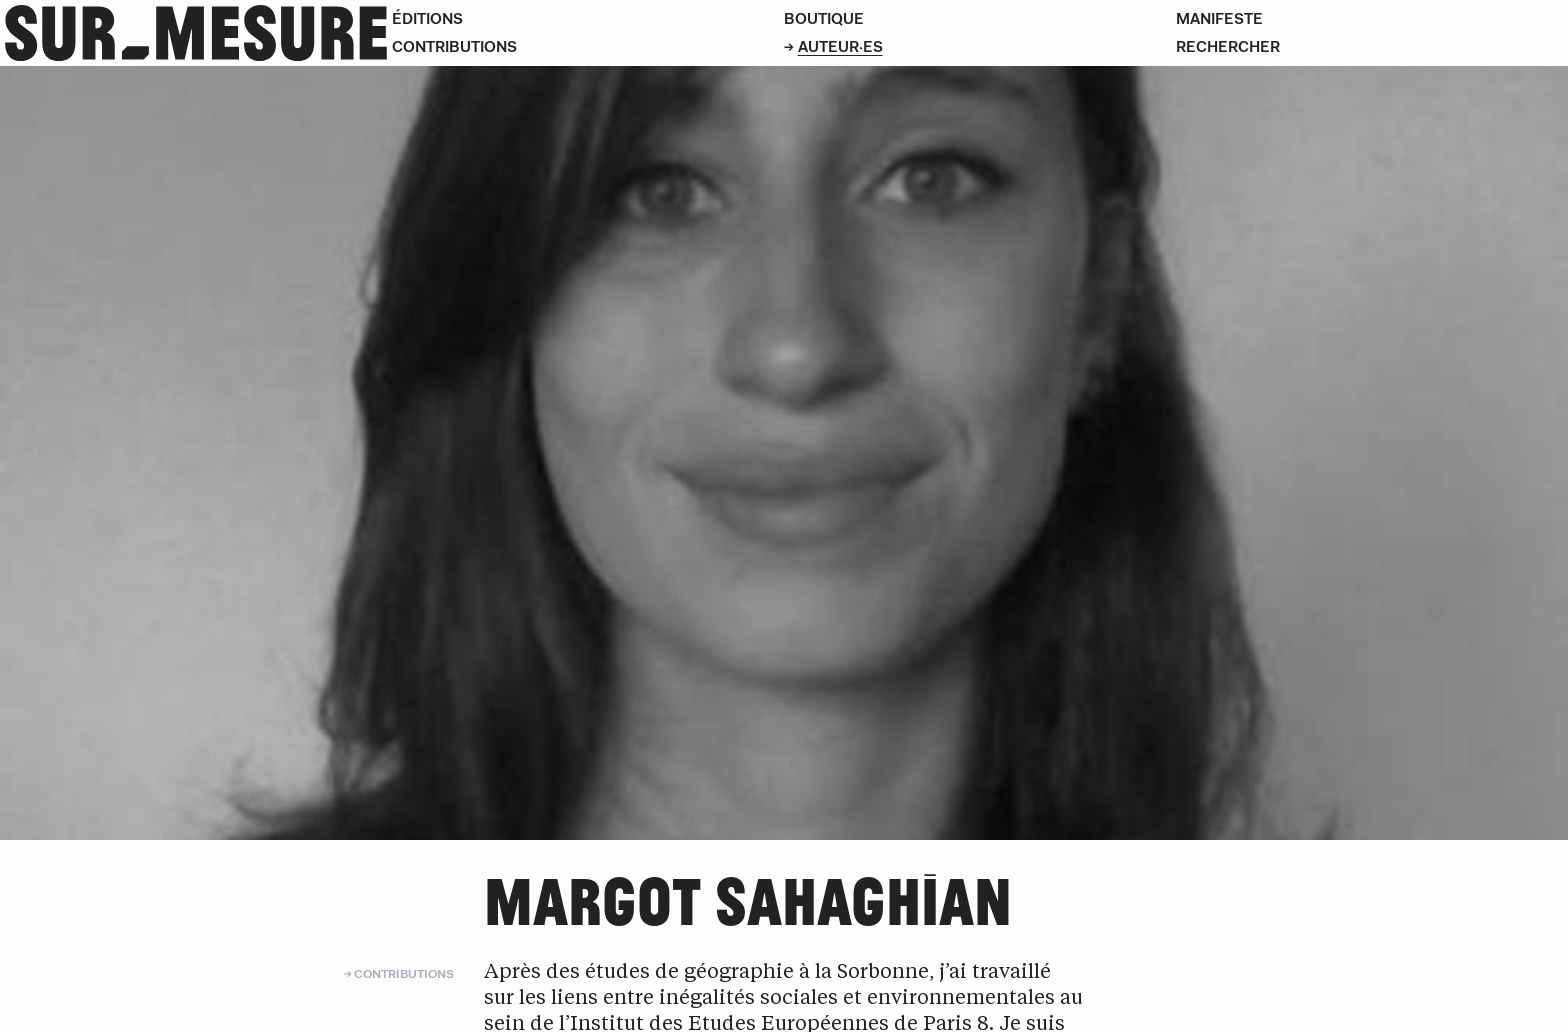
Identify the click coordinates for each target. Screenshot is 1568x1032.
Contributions (454, 46)
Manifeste (1219, 18)
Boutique (824, 18)
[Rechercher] (1372, 47)
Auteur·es (840, 46)
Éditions (427, 18)
